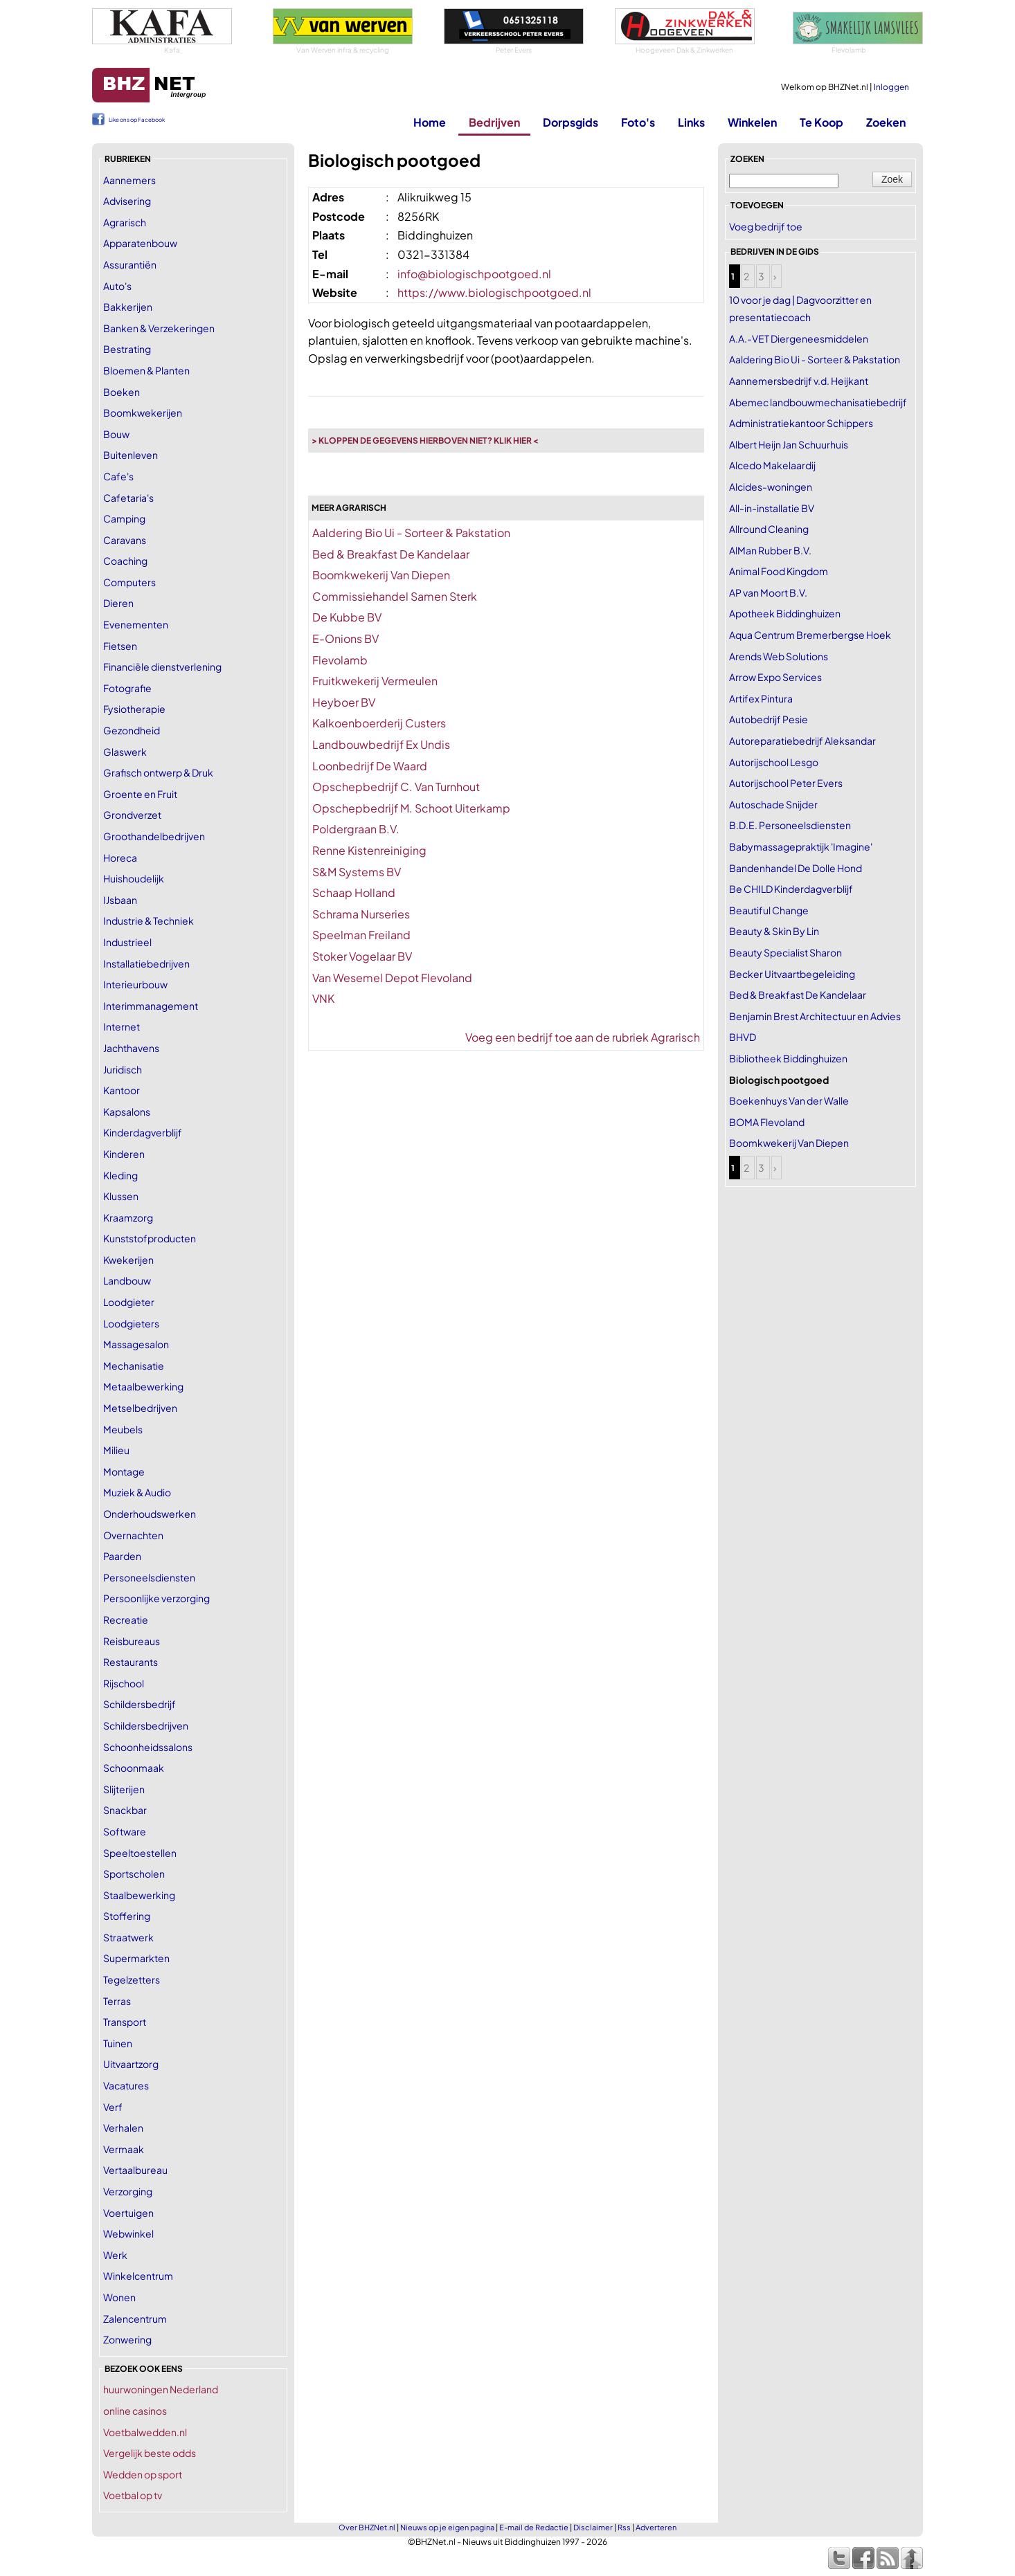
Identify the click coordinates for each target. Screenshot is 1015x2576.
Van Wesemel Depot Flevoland (392, 977)
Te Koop (821, 122)
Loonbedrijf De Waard (369, 766)
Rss (624, 2527)
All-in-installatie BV (771, 508)
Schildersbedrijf (139, 1704)
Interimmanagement (150, 1005)
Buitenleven (130, 454)
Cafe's (118, 476)
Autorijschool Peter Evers (786, 783)
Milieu (116, 1450)
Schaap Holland (353, 892)
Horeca (120, 857)
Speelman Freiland (361, 934)
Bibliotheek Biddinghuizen (788, 1058)
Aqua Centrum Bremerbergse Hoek (810, 634)
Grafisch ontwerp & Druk (158, 772)
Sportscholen (134, 1873)
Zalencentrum (135, 2318)
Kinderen (124, 1154)
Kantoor (121, 1090)
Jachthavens (131, 1048)
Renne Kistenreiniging (369, 850)
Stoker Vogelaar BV (362, 956)
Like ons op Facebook (137, 119)
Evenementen (135, 624)
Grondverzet (132, 814)
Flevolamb (340, 660)
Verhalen (123, 2127)
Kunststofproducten (149, 1238)
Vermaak (123, 2149)
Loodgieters (131, 1323)
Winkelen (752, 122)
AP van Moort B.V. (768, 592)
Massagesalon (136, 1344)
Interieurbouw (135, 984)
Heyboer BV (343, 702)
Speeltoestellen (140, 1853)
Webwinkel (128, 2233)
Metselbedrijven (140, 1408)
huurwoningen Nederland (160, 2389)
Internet (121, 1026)
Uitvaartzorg (131, 2064)
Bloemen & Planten (146, 370)
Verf (113, 2107)
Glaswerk (125, 751)
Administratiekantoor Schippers (801, 423)
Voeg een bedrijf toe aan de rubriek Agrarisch (582, 1037)
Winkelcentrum (138, 2275)
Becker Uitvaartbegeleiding (792, 974)
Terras (117, 2001)
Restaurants (130, 1662)
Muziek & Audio (137, 1492)
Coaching (125, 560)
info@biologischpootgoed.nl (474, 273)
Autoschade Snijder (773, 804)
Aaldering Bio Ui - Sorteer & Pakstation (411, 532)
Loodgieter (128, 1302)
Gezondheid (131, 730)
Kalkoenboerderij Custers (379, 723)
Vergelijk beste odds (149, 2453)
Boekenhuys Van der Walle (789, 1100)
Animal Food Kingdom (778, 571)
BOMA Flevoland (767, 1122)
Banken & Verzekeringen (159, 328)
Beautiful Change (769, 910)
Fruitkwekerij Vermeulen (375, 680)
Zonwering (127, 2339)
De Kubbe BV (346, 617)
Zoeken (886, 122)
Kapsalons (126, 1111)
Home (429, 122)
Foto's (638, 122)
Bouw (116, 434)
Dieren (118, 603)
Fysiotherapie (134, 708)
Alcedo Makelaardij (772, 465)
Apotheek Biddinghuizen (785, 613)
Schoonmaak (133, 1767)
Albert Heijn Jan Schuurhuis (788, 444)
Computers (129, 582)
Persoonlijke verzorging (156, 1598)
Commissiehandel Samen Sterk (394, 596)
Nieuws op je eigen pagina (447, 2527)
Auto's (117, 286)
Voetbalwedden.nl (145, 2432)
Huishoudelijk (133, 878)
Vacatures (126, 2085)
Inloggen (891, 87)
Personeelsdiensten (149, 1577)
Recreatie (125, 1619)
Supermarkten (136, 1958)
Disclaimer (593, 2527)
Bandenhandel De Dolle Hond (795, 868)
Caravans (124, 540)
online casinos (135, 2410)
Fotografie (127, 688)
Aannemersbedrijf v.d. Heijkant (798, 380)
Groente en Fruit (140, 794)
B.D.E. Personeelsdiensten (790, 825)
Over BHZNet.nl (367, 2527)
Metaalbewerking (143, 1386)
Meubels (123, 1429)
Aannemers (129, 180)
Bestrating (127, 349)
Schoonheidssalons (147, 1747)
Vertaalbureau (135, 2170)
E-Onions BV (345, 638)
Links (691, 122)
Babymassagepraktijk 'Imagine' (800, 846)
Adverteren (656, 2527)
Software (124, 1831)
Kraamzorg (128, 1217)
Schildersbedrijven (145, 1725)
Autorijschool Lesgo (773, 762)
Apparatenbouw (140, 243)
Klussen (120, 1196)
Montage (124, 1471)
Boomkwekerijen (142, 412)
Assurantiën (129, 264)
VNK (323, 998)
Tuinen (117, 2043)
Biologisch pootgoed (779, 1079)
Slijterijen (124, 1789)
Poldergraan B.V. (355, 829)
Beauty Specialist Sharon (785, 952)
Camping (124, 518)
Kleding (120, 1175)
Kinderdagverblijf (142, 1132)
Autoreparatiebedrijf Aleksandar (802, 740)
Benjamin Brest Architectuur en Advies (815, 1016)
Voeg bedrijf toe (765, 226)
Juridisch (122, 1069)
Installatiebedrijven (146, 963)
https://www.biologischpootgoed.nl (494, 292)
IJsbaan (120, 900)
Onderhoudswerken (149, 1513)
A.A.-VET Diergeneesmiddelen (798, 338)
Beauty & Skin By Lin (774, 931)
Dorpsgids (570, 122)
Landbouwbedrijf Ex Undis (381, 744)
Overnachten (133, 1535)
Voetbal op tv (132, 2495)
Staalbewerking (139, 1895)
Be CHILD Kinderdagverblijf (791, 888)
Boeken (121, 392)
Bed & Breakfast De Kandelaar (390, 554)
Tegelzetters (131, 1979)
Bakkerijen (127, 306)
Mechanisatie (133, 1365)
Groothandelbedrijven (154, 836)
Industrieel (127, 942)
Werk (115, 2255)
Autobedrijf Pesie (768, 719)
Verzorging (127, 2191)
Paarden (122, 1556)
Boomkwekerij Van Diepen (381, 575)
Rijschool (123, 1683)
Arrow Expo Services (775, 677)
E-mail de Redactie (533, 2527)
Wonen (119, 2297)
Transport (124, 2021)
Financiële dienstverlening (162, 666)
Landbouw (127, 1280)
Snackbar (125, 1810)
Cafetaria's (128, 497)
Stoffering (126, 1916)
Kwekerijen (128, 1259)
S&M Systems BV (356, 871)
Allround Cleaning (769, 529)
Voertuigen (128, 2212)
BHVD (742, 1037)
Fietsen (120, 646)
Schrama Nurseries (361, 914)
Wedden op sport (142, 2474)
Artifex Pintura (761, 698)
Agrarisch (124, 222)
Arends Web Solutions (778, 656)
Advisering (127, 200)
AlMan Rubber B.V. (770, 550)
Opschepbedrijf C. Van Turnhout (396, 786)
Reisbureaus (131, 1641)
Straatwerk (128, 1937)
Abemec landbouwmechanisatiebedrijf (818, 402)
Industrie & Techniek (148, 920)
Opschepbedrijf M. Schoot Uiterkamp (411, 808)
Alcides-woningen (770, 486)
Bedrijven (494, 122)
